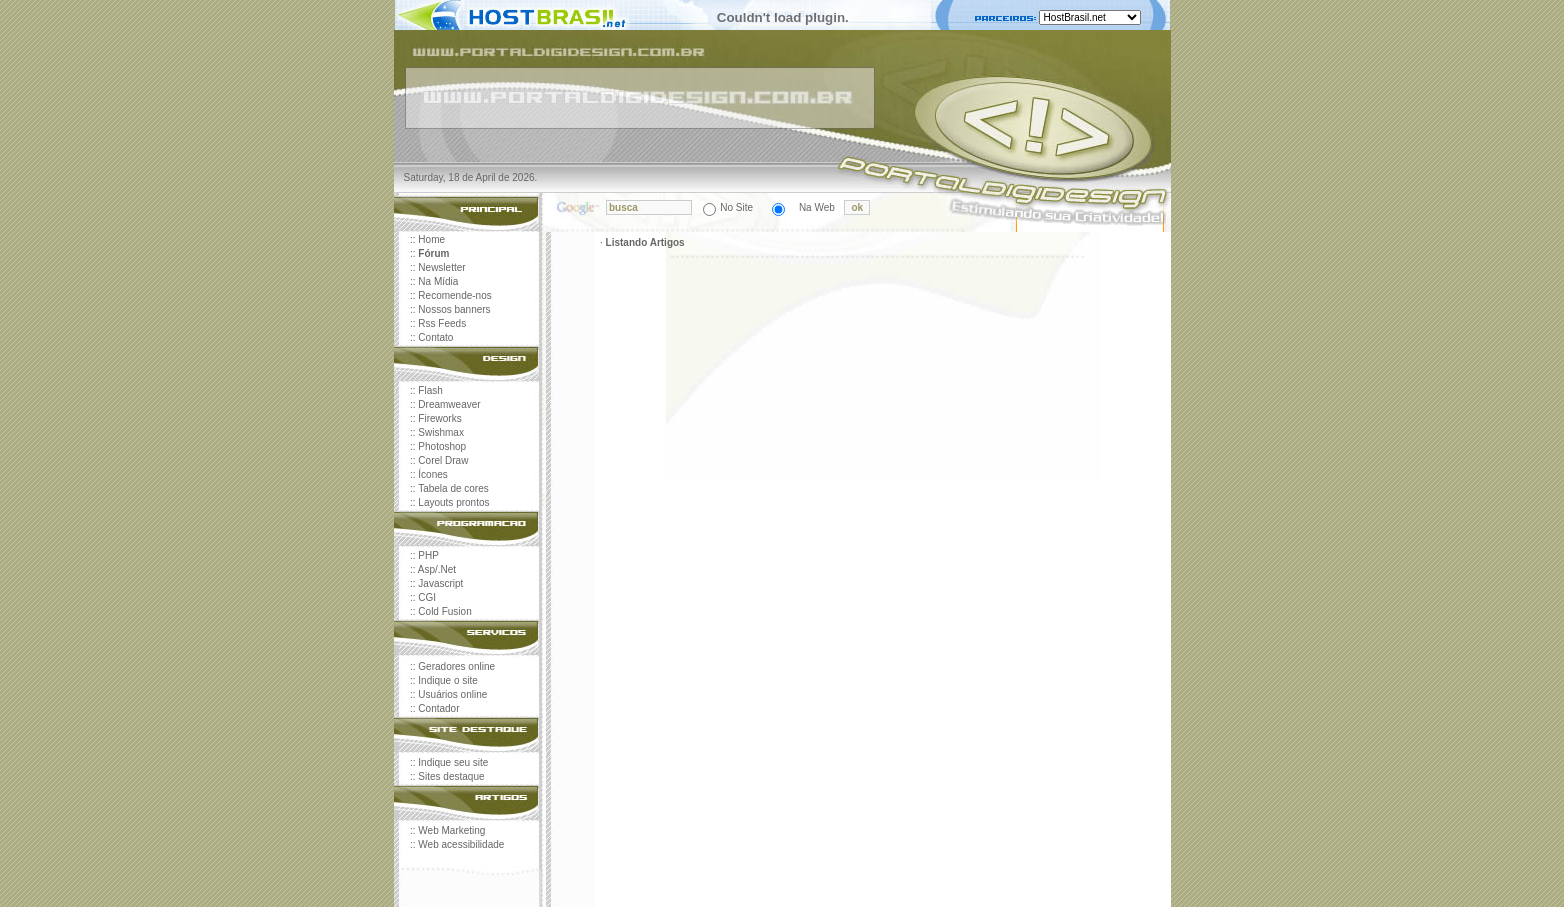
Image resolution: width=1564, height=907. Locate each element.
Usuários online (452, 694)
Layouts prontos (453, 502)
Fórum (433, 253)
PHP (428, 555)
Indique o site (448, 680)
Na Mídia (438, 281)
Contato (435, 337)
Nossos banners (454, 309)
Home (431, 239)
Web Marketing (451, 830)
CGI (427, 597)
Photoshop (442, 446)
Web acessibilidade (461, 844)
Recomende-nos (454, 295)
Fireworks (439, 418)
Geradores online (456, 666)
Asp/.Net (437, 569)
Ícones (432, 474)
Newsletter (441, 267)
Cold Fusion (444, 611)
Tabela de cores (453, 488)
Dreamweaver (449, 404)
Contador (438, 708)
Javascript (440, 583)
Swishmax (441, 432)
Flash (430, 390)
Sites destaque (451, 776)
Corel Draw (443, 460)
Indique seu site (453, 762)
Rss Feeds (442, 323)
